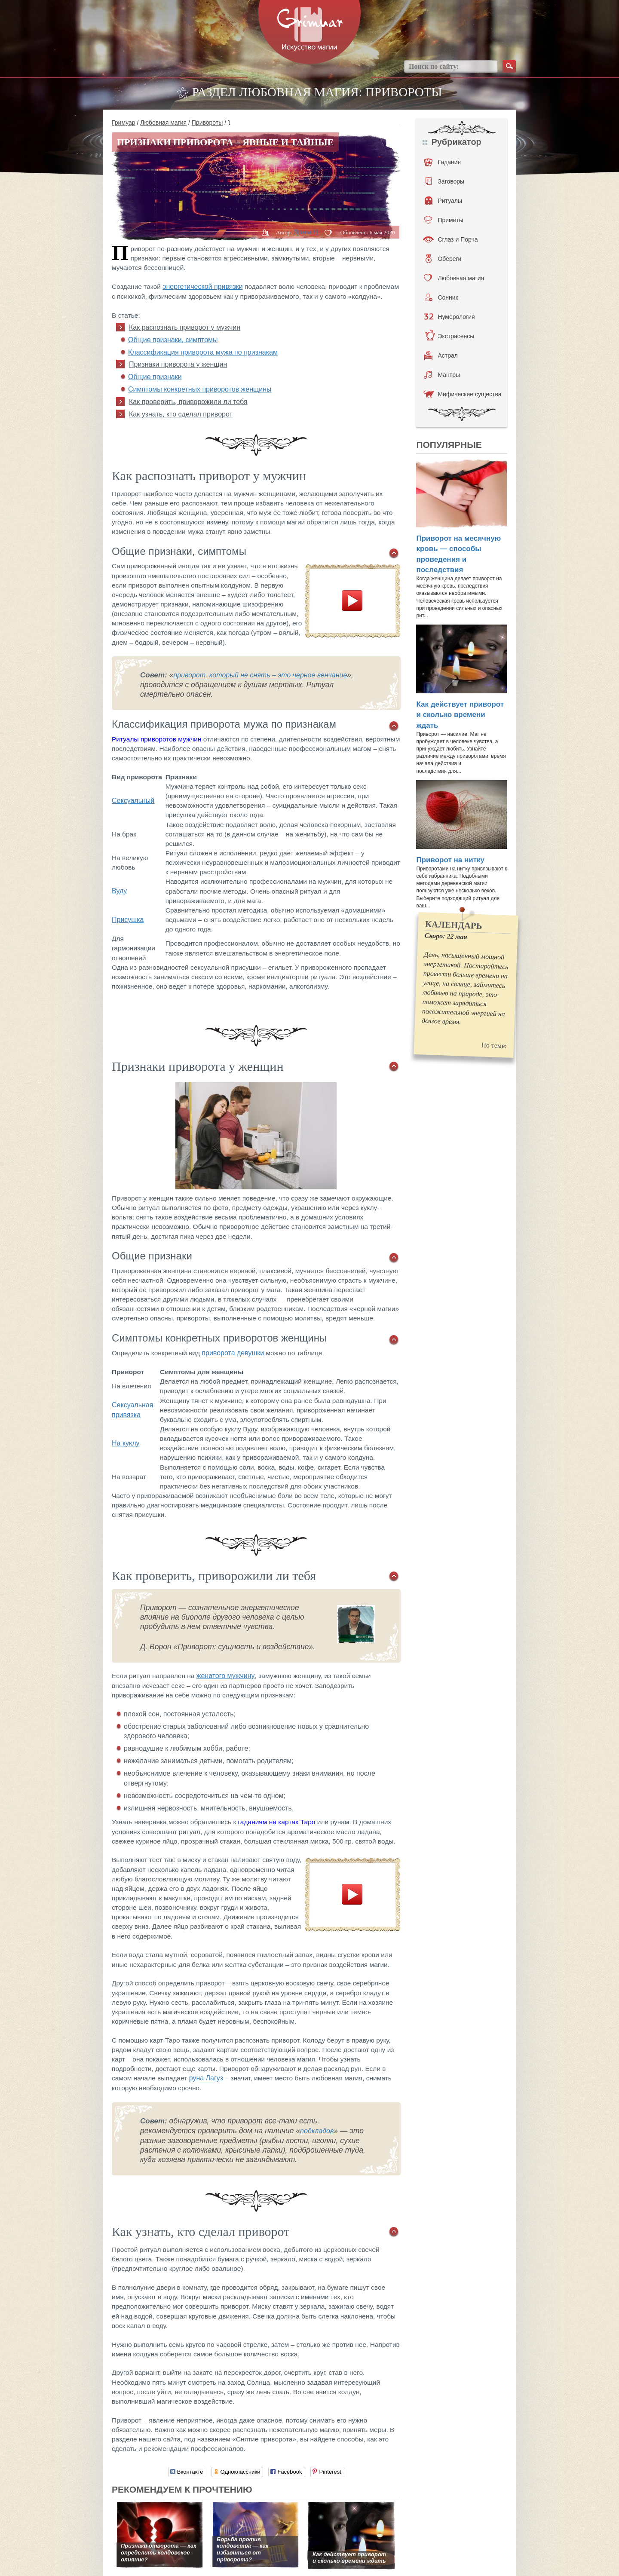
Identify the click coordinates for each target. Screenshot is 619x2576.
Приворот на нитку (450, 860)
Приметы (443, 220)
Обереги (443, 258)
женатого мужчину (225, 1675)
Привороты (207, 122)
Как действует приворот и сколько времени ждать (460, 714)
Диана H (305, 232)
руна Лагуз (206, 2078)
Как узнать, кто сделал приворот (181, 414)
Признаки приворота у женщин (178, 364)
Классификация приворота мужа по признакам (203, 352)
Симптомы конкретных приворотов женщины (199, 389)
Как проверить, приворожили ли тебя (188, 401)
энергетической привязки (202, 286)
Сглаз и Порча (450, 239)
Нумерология (449, 316)
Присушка (128, 919)
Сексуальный (133, 800)
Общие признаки (155, 376)
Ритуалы (443, 200)
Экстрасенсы (449, 336)
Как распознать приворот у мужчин (184, 327)
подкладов (317, 2131)
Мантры (442, 374)
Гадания (442, 162)
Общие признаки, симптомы (173, 339)
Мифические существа (462, 394)
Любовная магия (163, 122)
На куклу (126, 1443)
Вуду (119, 890)
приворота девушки (233, 1353)
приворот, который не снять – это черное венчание (260, 675)
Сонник (441, 297)
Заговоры (445, 181)
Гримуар (123, 122)
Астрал (441, 355)
